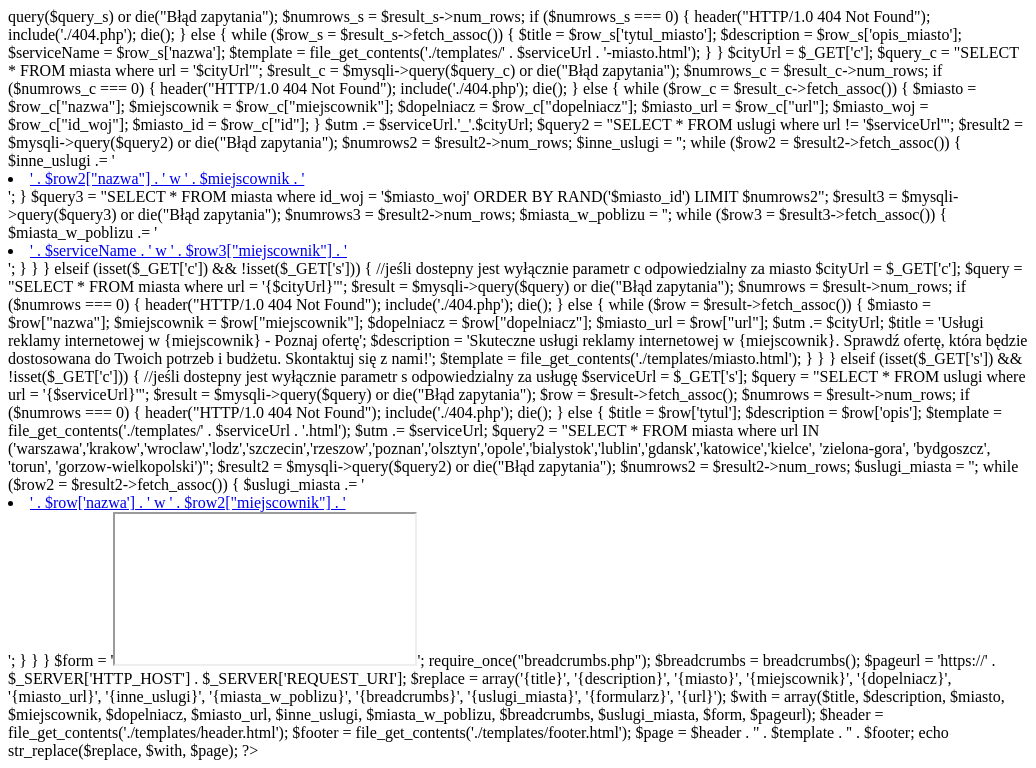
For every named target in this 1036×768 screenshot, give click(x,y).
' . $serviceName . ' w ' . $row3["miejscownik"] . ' (188, 250)
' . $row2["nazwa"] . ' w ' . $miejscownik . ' (167, 178)
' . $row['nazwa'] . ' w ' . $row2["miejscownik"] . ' (188, 502)
